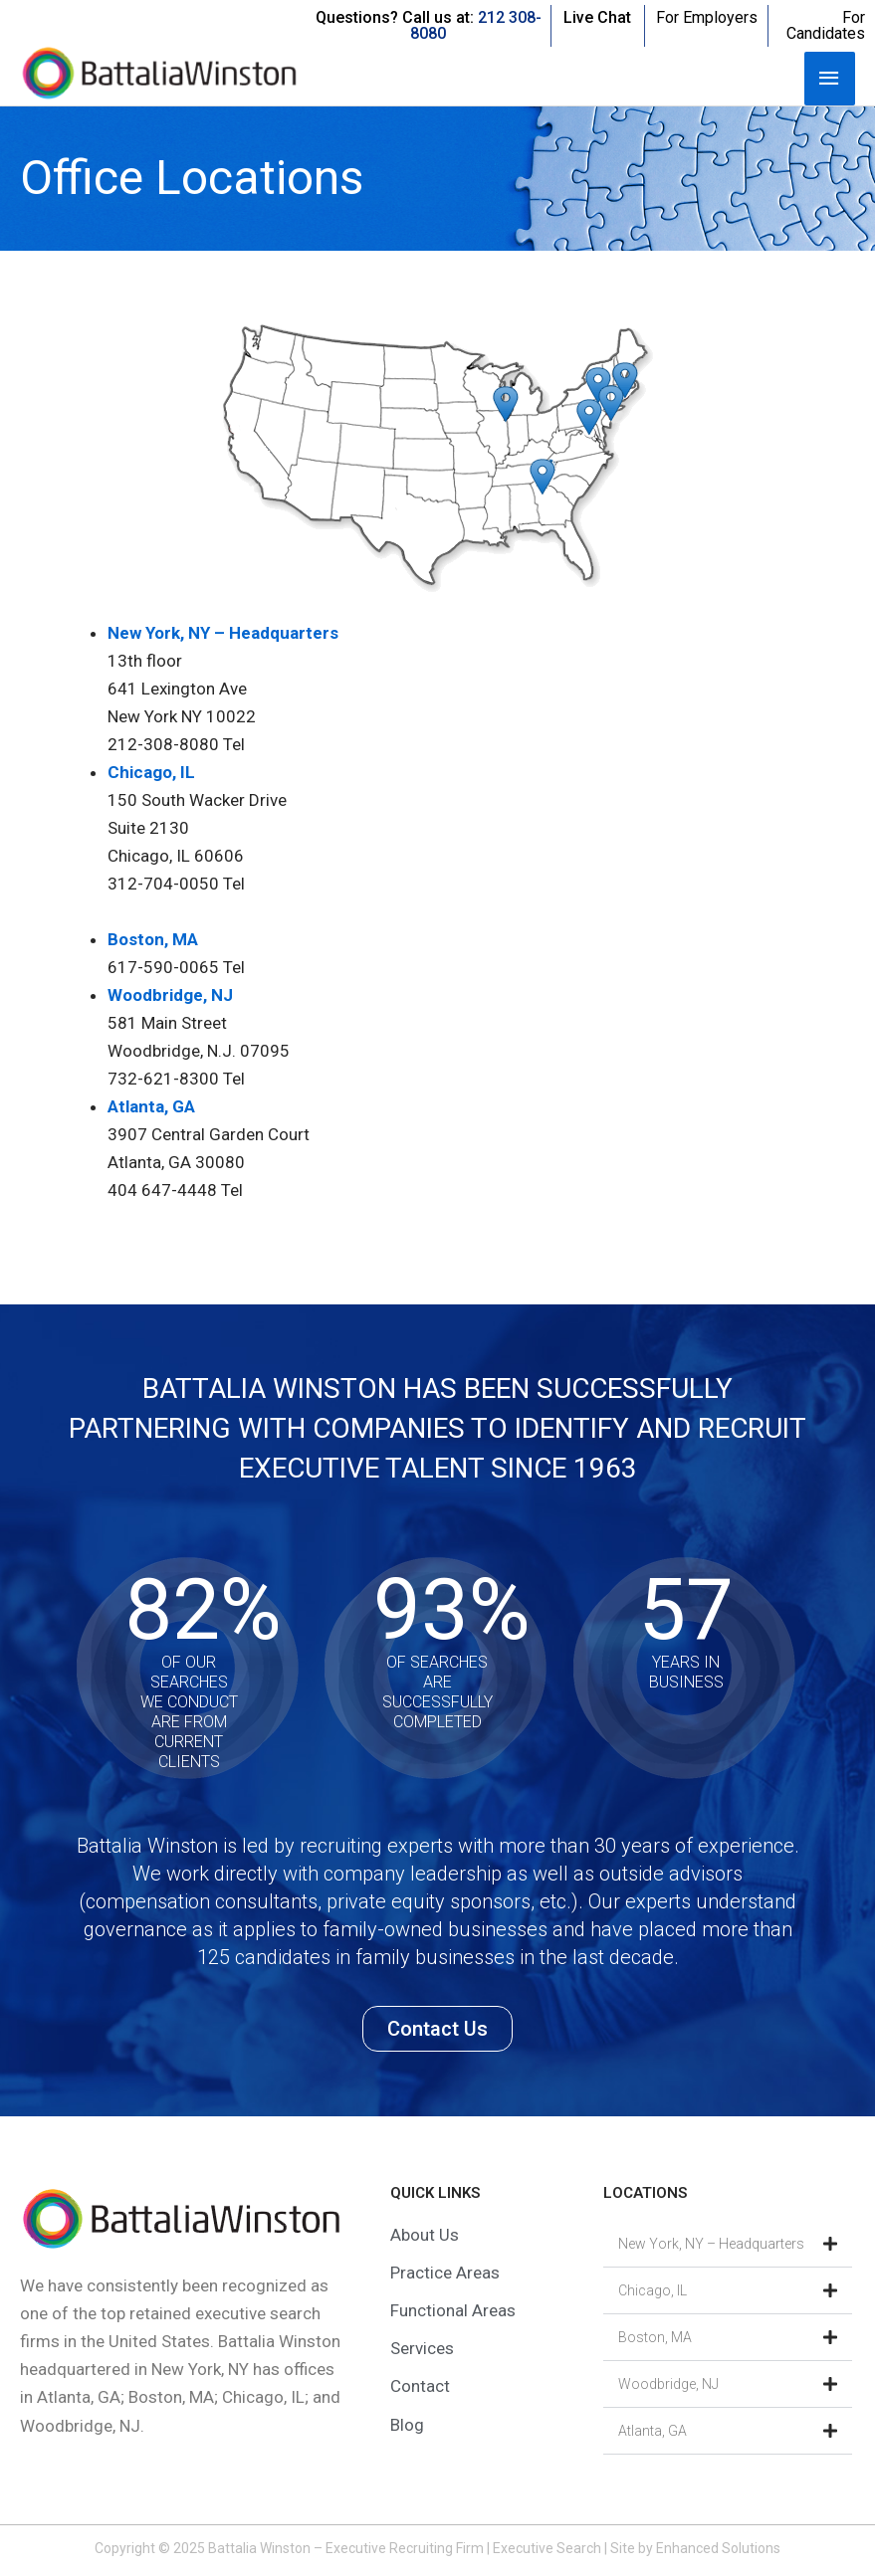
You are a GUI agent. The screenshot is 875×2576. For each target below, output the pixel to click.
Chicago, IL (151, 772)
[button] (727, 2244)
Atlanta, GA (151, 1106)
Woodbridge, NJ (170, 995)
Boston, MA (153, 939)
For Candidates (825, 25)
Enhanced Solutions (718, 2548)
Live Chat (597, 17)
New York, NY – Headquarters (223, 633)
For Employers (707, 17)
